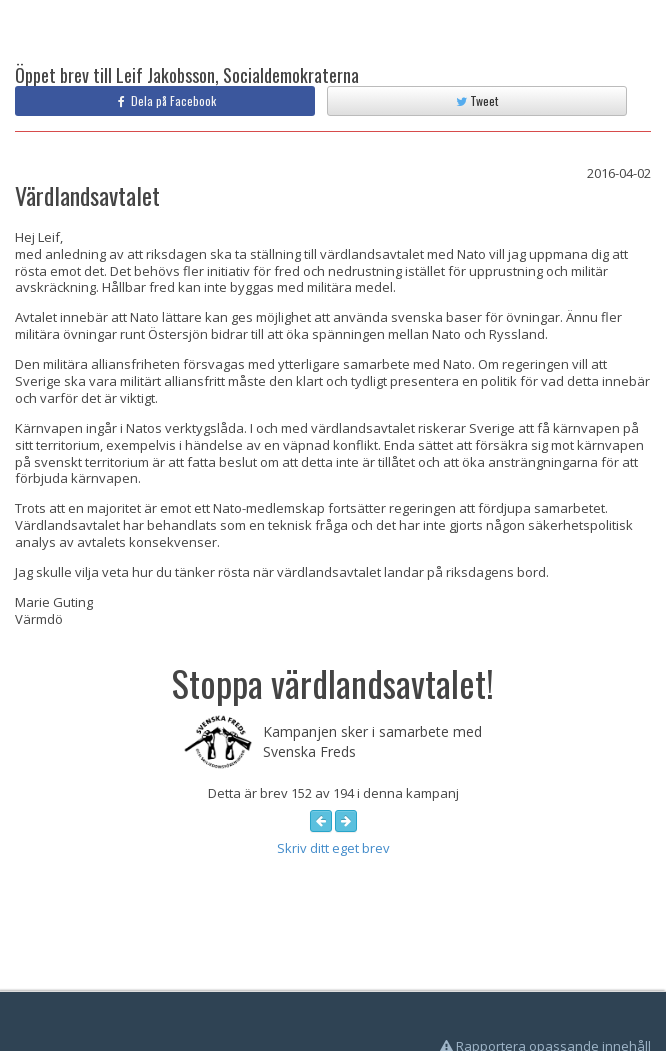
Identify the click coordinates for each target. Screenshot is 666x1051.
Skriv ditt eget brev (333, 848)
